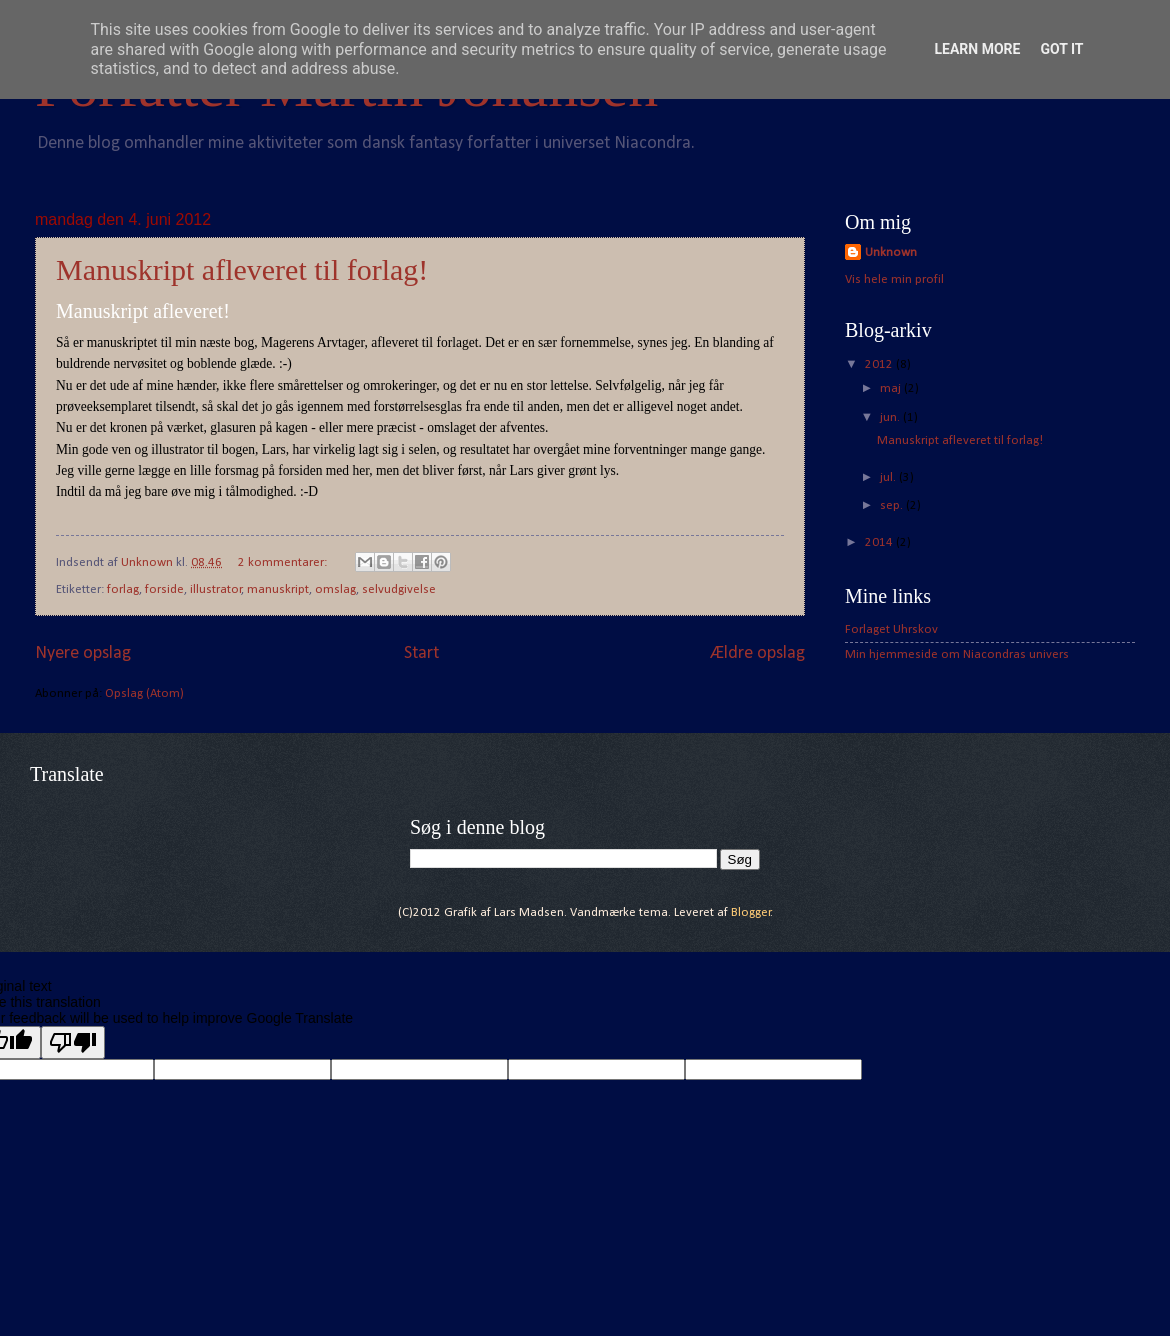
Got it (1061, 49)
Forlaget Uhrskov (891, 629)
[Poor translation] (73, 1042)
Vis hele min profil (894, 279)
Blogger (751, 912)
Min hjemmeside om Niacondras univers (957, 654)
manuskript (278, 589)
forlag (123, 589)
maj (892, 388)
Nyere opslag (83, 653)
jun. (891, 417)
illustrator (216, 589)
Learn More (977, 49)
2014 (880, 542)
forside (164, 589)
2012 (880, 364)
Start (421, 653)
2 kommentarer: (284, 562)
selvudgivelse (399, 589)
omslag (335, 589)
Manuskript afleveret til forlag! (242, 269)
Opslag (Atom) (144, 693)
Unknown (891, 252)
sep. (893, 505)
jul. (889, 477)
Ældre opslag (758, 653)
